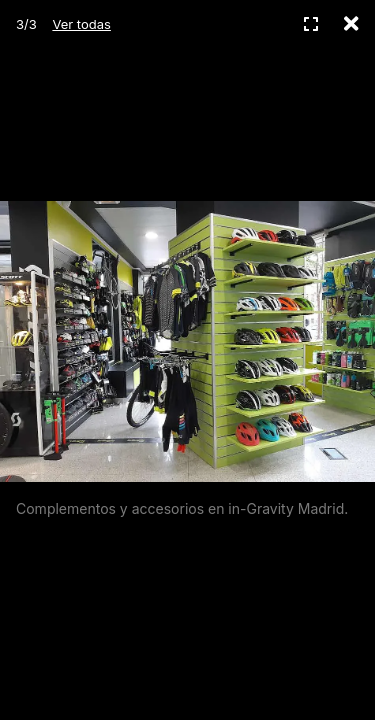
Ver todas (81, 24)
